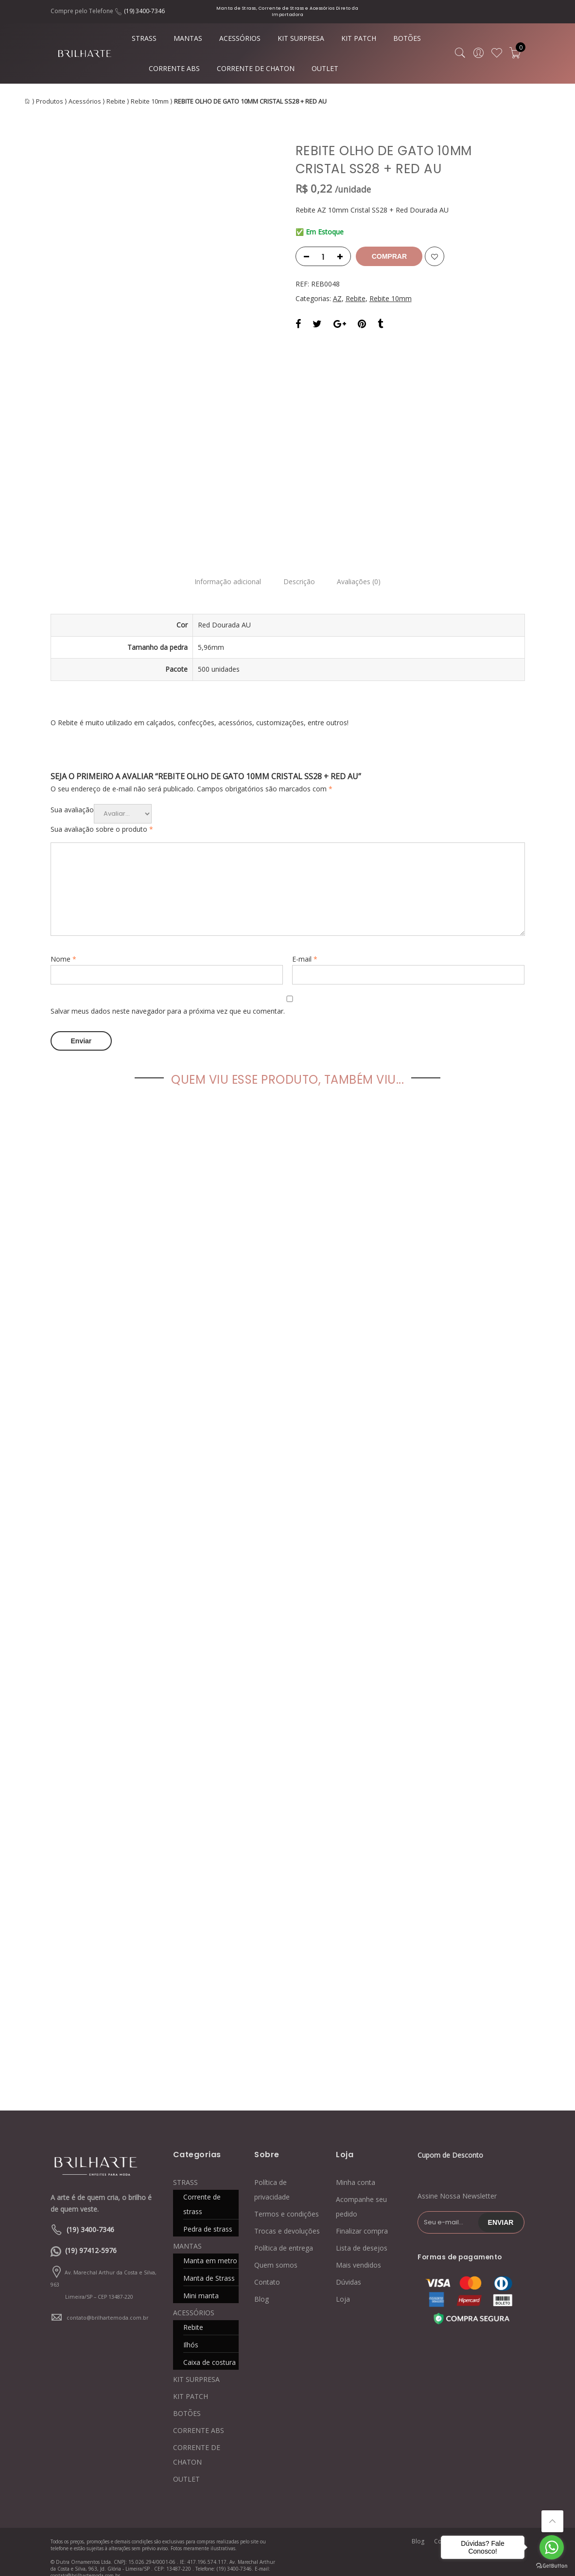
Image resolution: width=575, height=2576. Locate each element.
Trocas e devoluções (287, 2218)
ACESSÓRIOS (240, 38)
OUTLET (325, 68)
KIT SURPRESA (301, 38)
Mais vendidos (358, 2252)
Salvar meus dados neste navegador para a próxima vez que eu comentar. (168, 1001)
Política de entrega (283, 2235)
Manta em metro (210, 2248)
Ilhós (190, 2332)
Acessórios (85, 101)
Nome (63, 949)
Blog (261, 2286)
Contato (267, 2269)
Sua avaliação (72, 799)
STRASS (144, 38)
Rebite (115, 101)
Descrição (299, 572)
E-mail (304, 949)
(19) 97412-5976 (91, 2238)
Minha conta (355, 2170)
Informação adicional (225, 572)
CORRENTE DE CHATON (256, 68)
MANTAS (188, 38)
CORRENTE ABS (174, 68)
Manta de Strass (209, 2266)
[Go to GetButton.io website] (551, 2566)
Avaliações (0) (362, 572)
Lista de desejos (361, 2235)
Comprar (391, 256)
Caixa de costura (209, 2350)
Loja (343, 2286)
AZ (337, 298)
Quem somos (275, 2252)
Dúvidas (348, 2269)
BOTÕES (407, 38)
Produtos (49, 101)
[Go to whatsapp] (552, 2547)
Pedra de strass (207, 2216)
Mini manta (201, 2283)
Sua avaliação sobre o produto (102, 818)
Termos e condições (286, 2201)
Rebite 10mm (150, 101)
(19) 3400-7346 (144, 11)
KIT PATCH (358, 38)
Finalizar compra (362, 2218)
